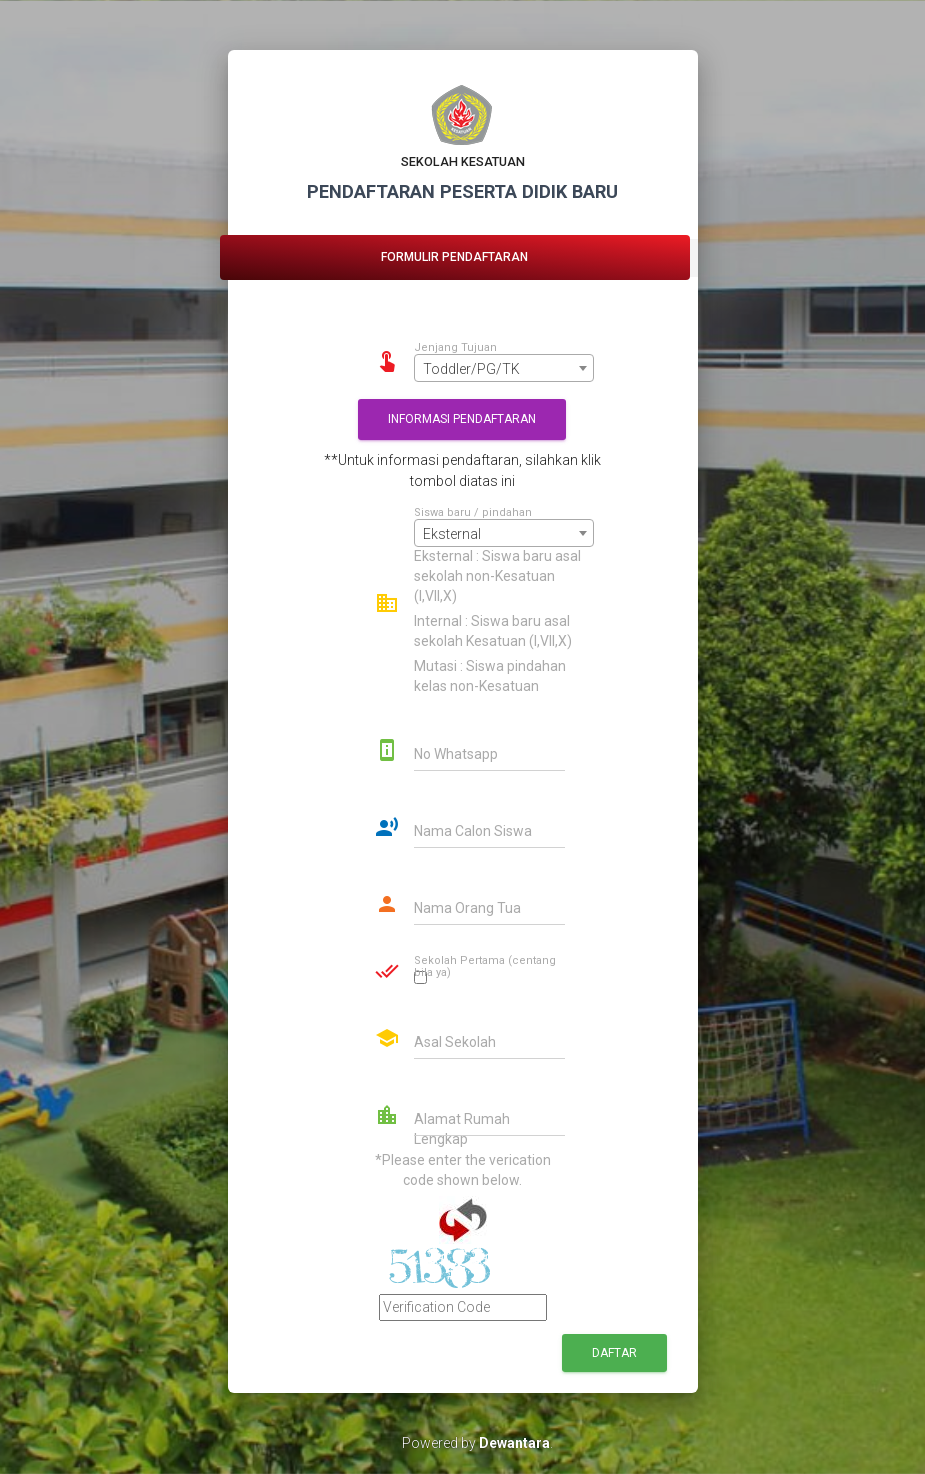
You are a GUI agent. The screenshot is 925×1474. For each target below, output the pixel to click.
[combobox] (504, 368)
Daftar (614, 1353)
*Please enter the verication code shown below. (463, 1170)
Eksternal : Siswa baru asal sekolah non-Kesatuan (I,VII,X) (497, 576)
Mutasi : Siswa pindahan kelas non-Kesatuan (490, 676)
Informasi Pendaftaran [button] (462, 419)
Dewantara (514, 1443)
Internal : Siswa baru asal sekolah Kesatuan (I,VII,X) (493, 631)
